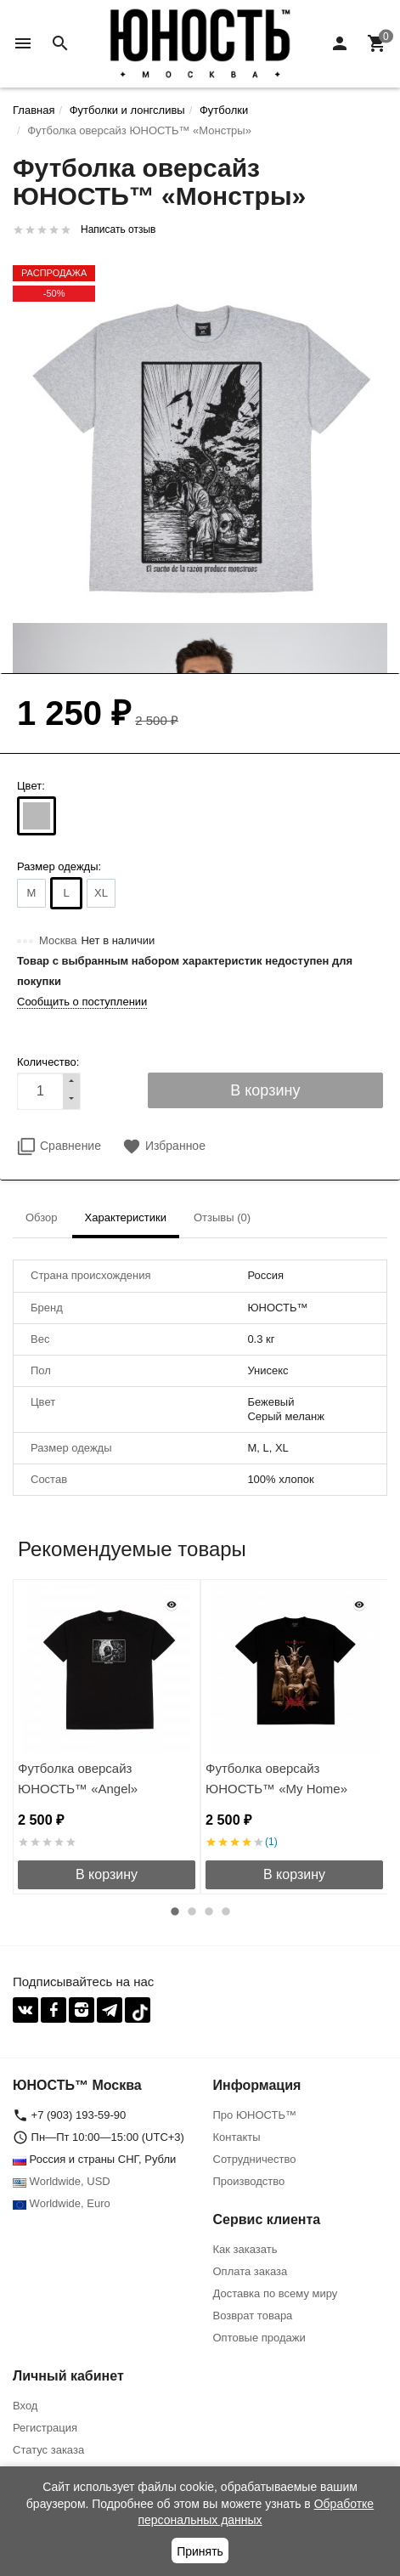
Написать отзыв (118, 229)
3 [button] (208, 1911)
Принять (200, 2551)
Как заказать (245, 2249)
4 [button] (225, 1911)
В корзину (107, 1874)
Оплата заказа (250, 2271)
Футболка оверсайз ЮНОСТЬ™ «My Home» (276, 1778)
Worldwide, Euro (61, 2203)
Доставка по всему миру (275, 2293)
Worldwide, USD (61, 2181)
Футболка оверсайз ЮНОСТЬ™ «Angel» (78, 1778)
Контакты (237, 2137)
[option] (106, 1736)
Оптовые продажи (259, 2337)
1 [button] (174, 1911)
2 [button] (191, 1911)
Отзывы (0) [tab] (222, 1217)
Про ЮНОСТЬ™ (254, 2115)
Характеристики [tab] (125, 1217)
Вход (25, 2405)
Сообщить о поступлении (82, 1001)
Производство (249, 2181)
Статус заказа (48, 2449)
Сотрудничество (254, 2159)
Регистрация (45, 2427)
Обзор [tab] (41, 1217)
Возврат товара (253, 2315)
